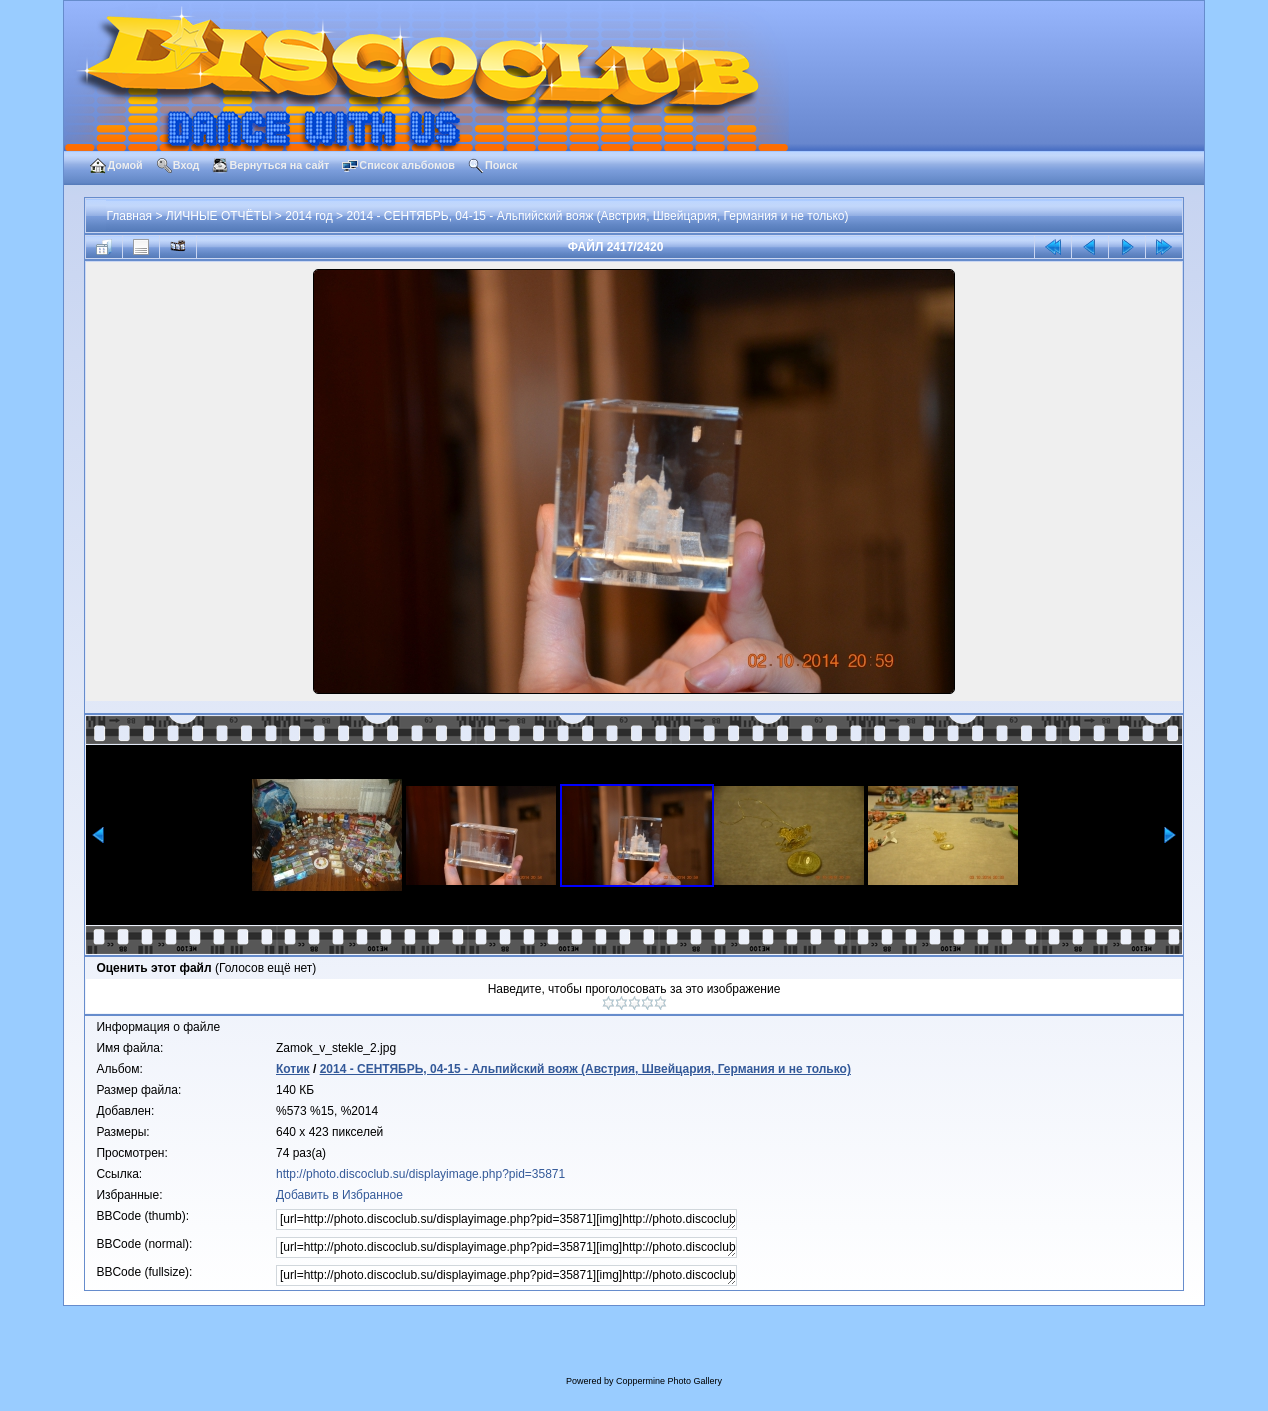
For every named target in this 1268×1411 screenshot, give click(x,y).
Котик (293, 1069)
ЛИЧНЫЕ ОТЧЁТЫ (219, 216)
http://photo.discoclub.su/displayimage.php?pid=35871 (420, 1174)
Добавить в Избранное (339, 1195)
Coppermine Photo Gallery (669, 1381)
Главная (129, 216)
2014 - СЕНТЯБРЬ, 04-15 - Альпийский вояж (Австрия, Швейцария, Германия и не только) (597, 216)
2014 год (309, 216)
